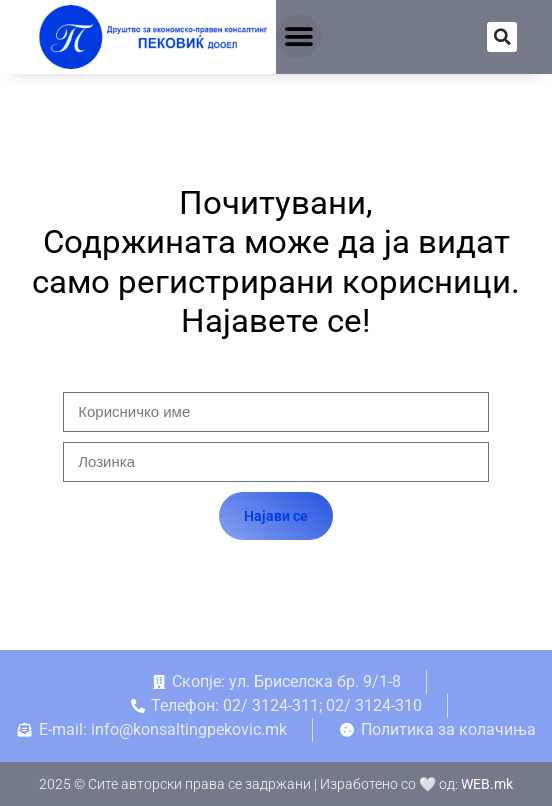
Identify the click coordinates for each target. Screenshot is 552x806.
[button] (298, 36)
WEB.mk (487, 784)
